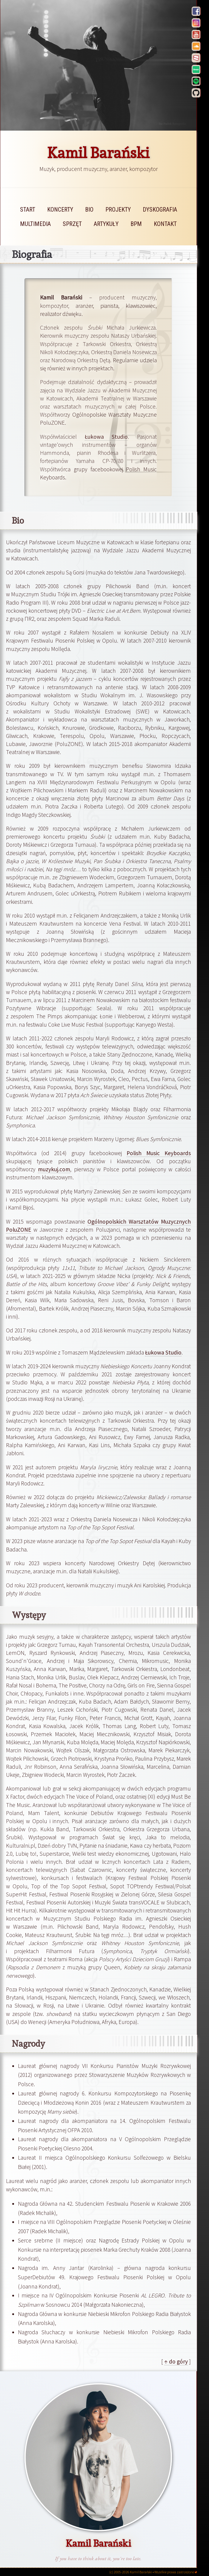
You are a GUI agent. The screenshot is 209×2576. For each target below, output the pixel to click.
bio (89, 209)
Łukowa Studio (106, 436)
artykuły (106, 223)
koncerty (60, 209)
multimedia (35, 223)
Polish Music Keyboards (159, 1153)
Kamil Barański (98, 153)
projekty (118, 209)
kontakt (165, 223)
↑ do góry (176, 2361)
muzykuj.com (54, 1169)
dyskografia (160, 209)
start (27, 209)
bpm (136, 223)
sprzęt (72, 223)
